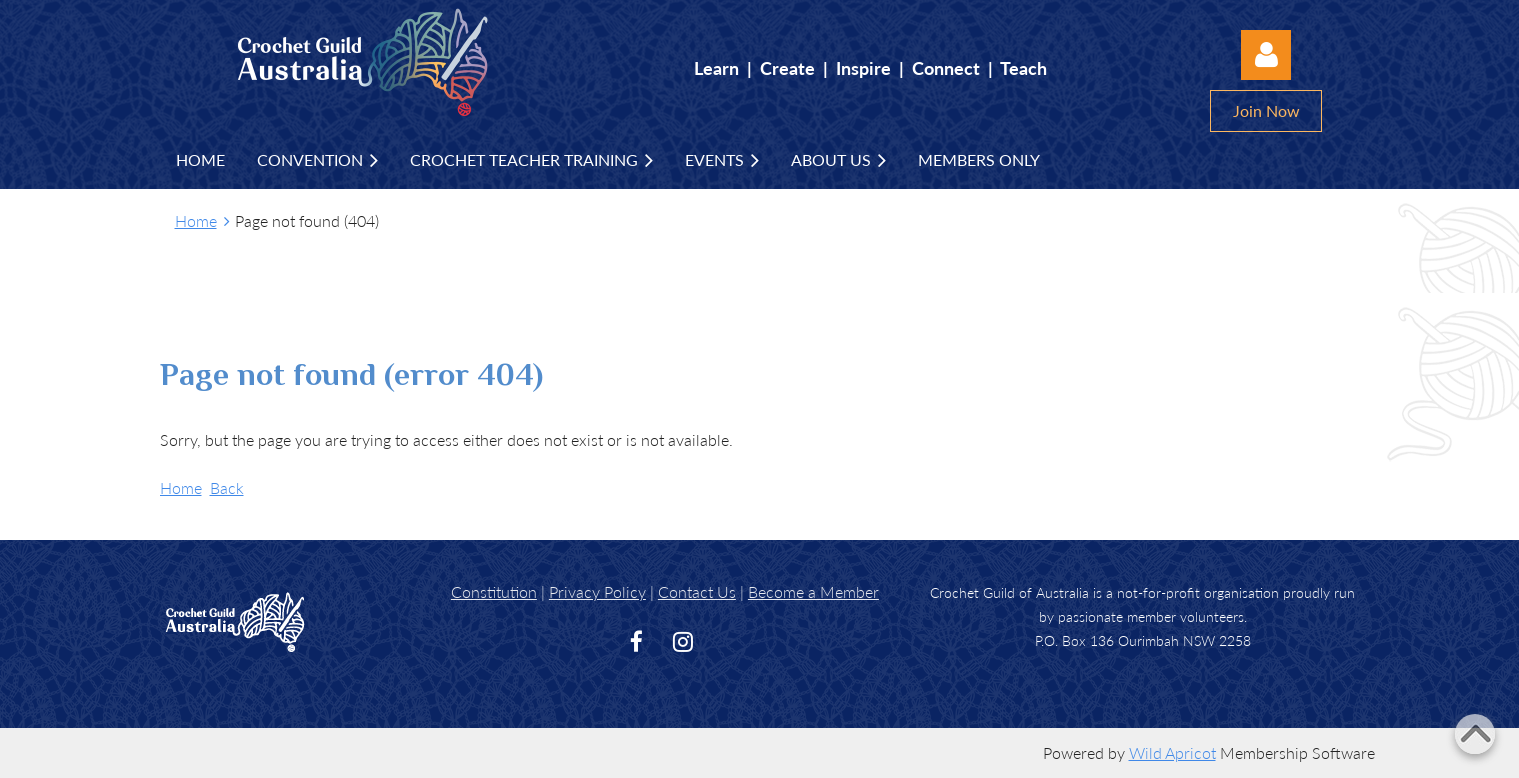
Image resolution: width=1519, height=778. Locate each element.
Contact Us (697, 591)
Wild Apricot (1172, 752)
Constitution (494, 591)
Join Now (1266, 110)
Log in (1266, 55)
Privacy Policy (597, 591)
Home (196, 220)
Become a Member (813, 591)
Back (227, 487)
